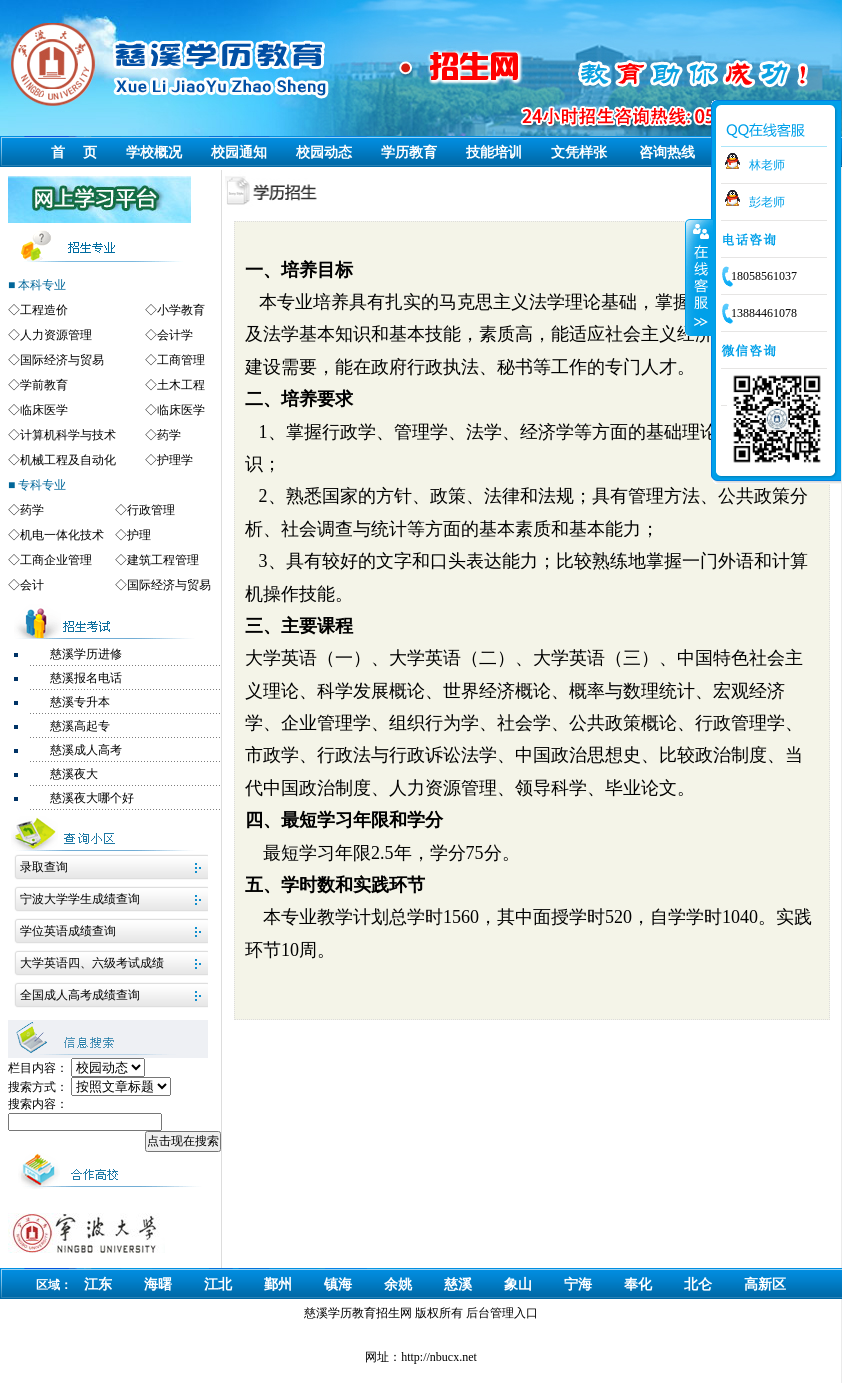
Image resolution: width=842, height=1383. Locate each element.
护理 (139, 535)
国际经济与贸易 (62, 360)
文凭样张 (579, 152)
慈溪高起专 (80, 726)
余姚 (398, 1284)
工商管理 (181, 360)
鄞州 (278, 1284)
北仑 (698, 1284)
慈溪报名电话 (86, 678)
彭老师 (767, 202)
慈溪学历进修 (86, 654)
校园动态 (324, 152)
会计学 (175, 335)
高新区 (765, 1284)
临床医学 (44, 410)
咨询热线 (667, 152)
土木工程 (181, 385)
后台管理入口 (502, 1313)
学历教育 (409, 152)
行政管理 (151, 510)
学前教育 (44, 385)
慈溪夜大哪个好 (92, 798)
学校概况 (154, 152)
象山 (518, 1284)
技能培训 (494, 152)
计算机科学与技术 (68, 435)
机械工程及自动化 (68, 460)
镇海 (338, 1284)
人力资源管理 (56, 335)
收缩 (699, 277)
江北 (218, 1284)
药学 (169, 435)
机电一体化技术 (62, 535)
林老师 (767, 165)
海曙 (158, 1284)
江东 (98, 1284)
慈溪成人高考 (86, 750)
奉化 (638, 1284)
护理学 (175, 460)
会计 (32, 585)
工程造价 (44, 310)
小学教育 (181, 310)
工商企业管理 (56, 560)
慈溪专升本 (80, 702)
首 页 (74, 152)
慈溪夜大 (74, 774)
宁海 (578, 1284)
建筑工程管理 (163, 560)
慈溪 (458, 1284)
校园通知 (239, 152)
